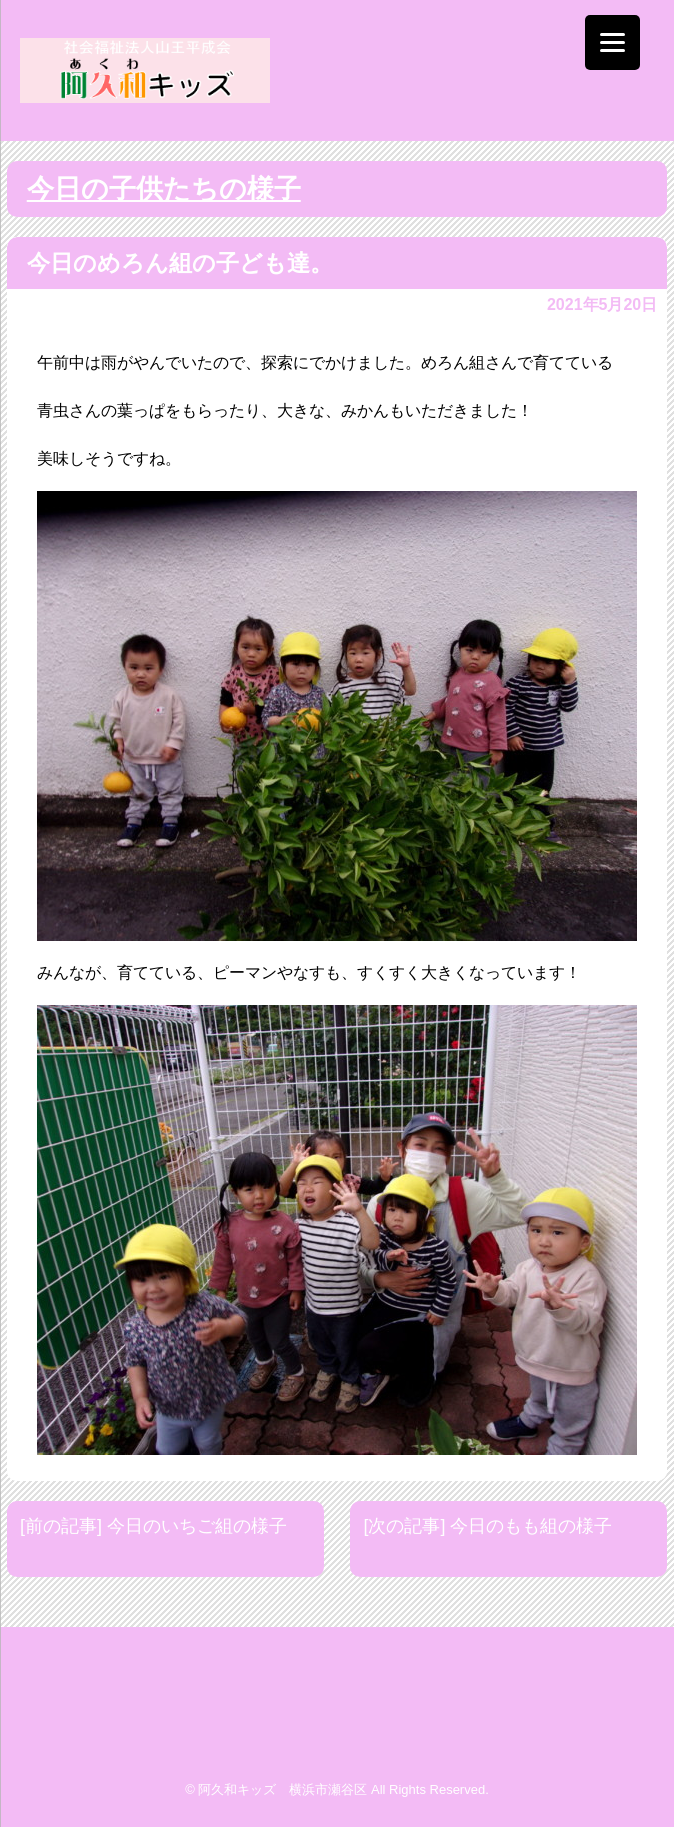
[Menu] (612, 42)
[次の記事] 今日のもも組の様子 (487, 1526)
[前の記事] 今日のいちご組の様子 (153, 1526)
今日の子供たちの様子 (164, 189)
